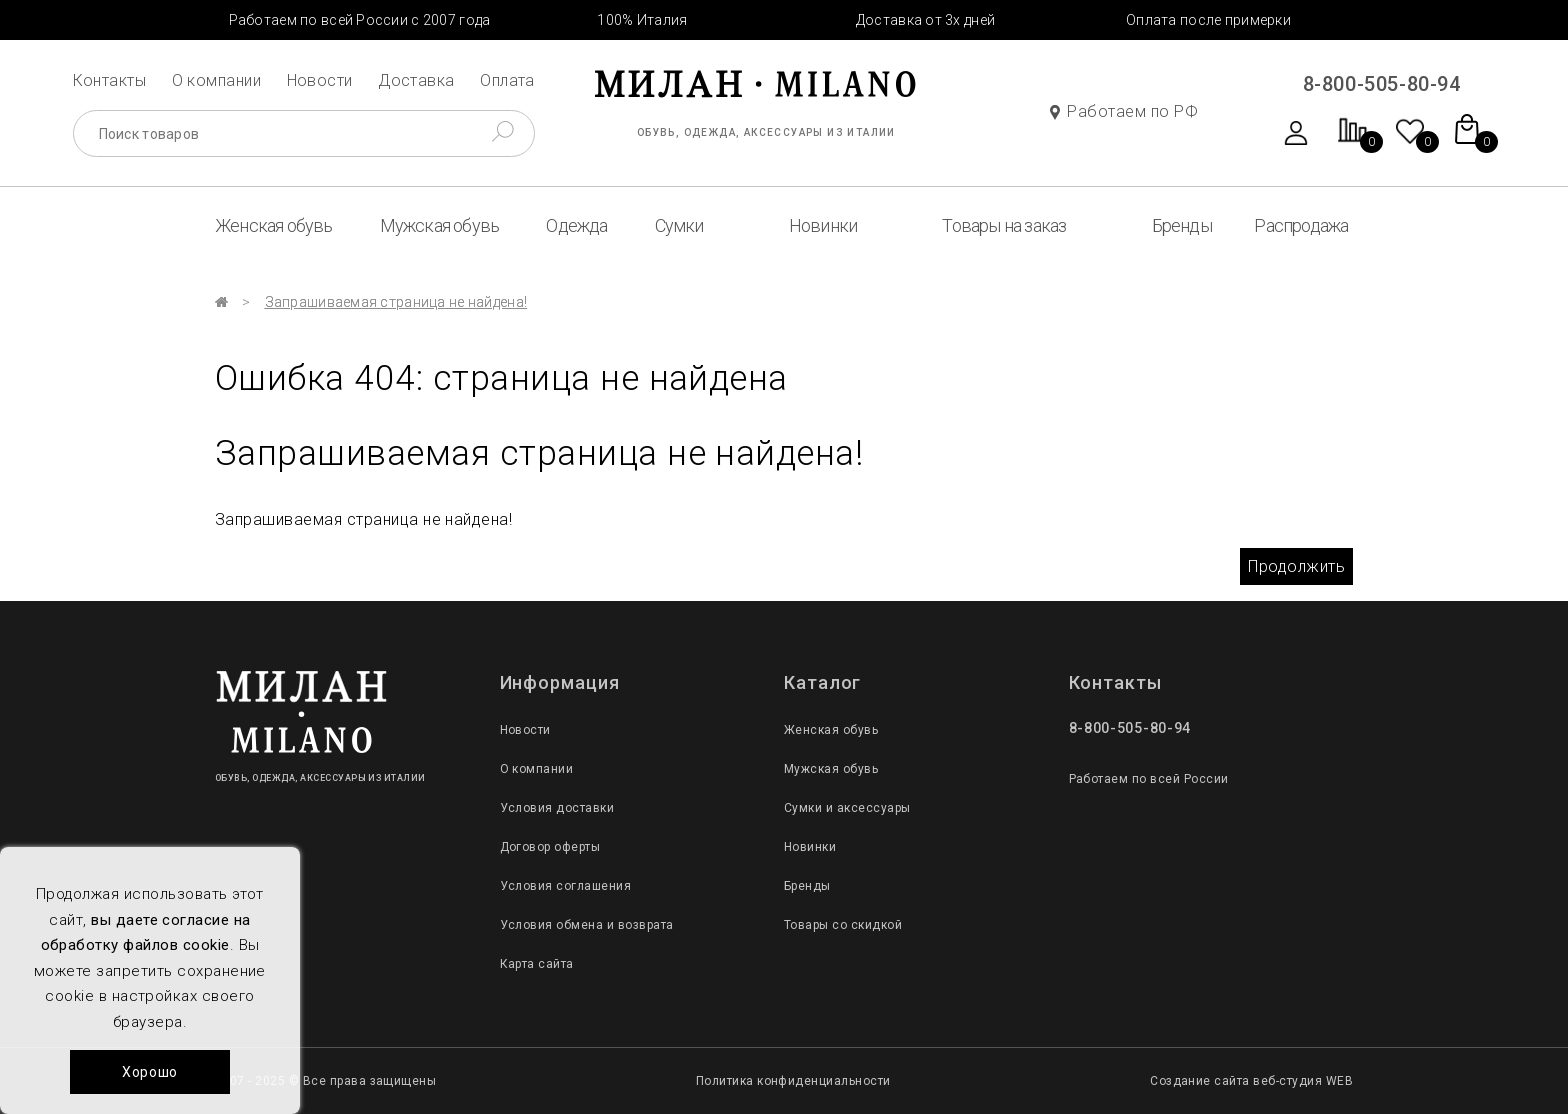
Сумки (679, 225)
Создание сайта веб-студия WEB (1251, 1081)
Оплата (507, 80)
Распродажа (1301, 225)
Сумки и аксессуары (847, 808)
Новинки (823, 225)
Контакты (110, 80)
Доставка (416, 80)
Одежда (576, 225)
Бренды (1182, 225)
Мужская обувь (440, 225)
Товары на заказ (1004, 225)
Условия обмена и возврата (587, 925)
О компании (217, 80)
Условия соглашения (566, 886)
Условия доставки (557, 808)
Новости (320, 80)
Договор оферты (550, 847)
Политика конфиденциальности (793, 1081)
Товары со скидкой (843, 925)
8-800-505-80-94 (1382, 84)
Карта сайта (537, 964)
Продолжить (1296, 566)
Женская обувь (274, 225)
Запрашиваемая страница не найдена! (396, 302)
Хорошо (150, 1072)
